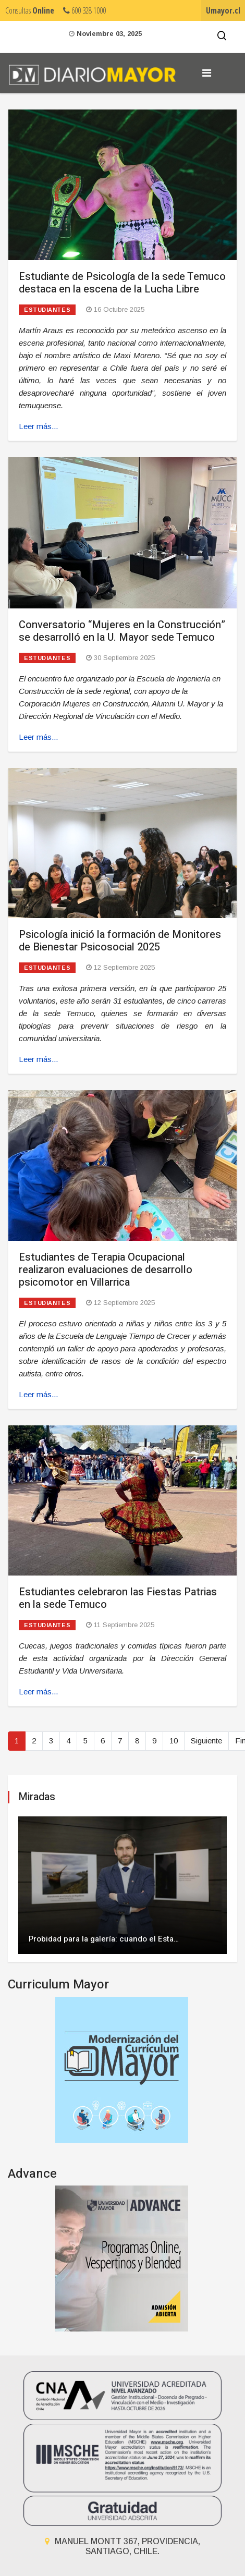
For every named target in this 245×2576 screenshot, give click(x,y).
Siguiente (206, 1740)
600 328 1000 (84, 10)
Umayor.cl (223, 10)
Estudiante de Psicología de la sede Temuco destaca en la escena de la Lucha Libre (122, 283)
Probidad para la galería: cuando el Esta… (104, 1939)
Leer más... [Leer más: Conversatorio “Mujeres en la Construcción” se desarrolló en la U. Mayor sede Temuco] (38, 736)
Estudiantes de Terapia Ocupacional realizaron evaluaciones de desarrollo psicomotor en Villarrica (105, 1270)
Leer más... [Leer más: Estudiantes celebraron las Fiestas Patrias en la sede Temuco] (38, 1691)
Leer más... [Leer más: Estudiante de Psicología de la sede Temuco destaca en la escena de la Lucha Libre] (38, 426)
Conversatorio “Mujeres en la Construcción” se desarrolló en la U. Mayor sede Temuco (122, 631)
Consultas (29, 10)
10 (173, 1740)
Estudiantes (47, 310)
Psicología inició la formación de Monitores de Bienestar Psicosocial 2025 (120, 941)
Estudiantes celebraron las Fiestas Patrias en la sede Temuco (118, 1598)
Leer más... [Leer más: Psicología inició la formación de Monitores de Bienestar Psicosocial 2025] (38, 1059)
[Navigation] (206, 73)
